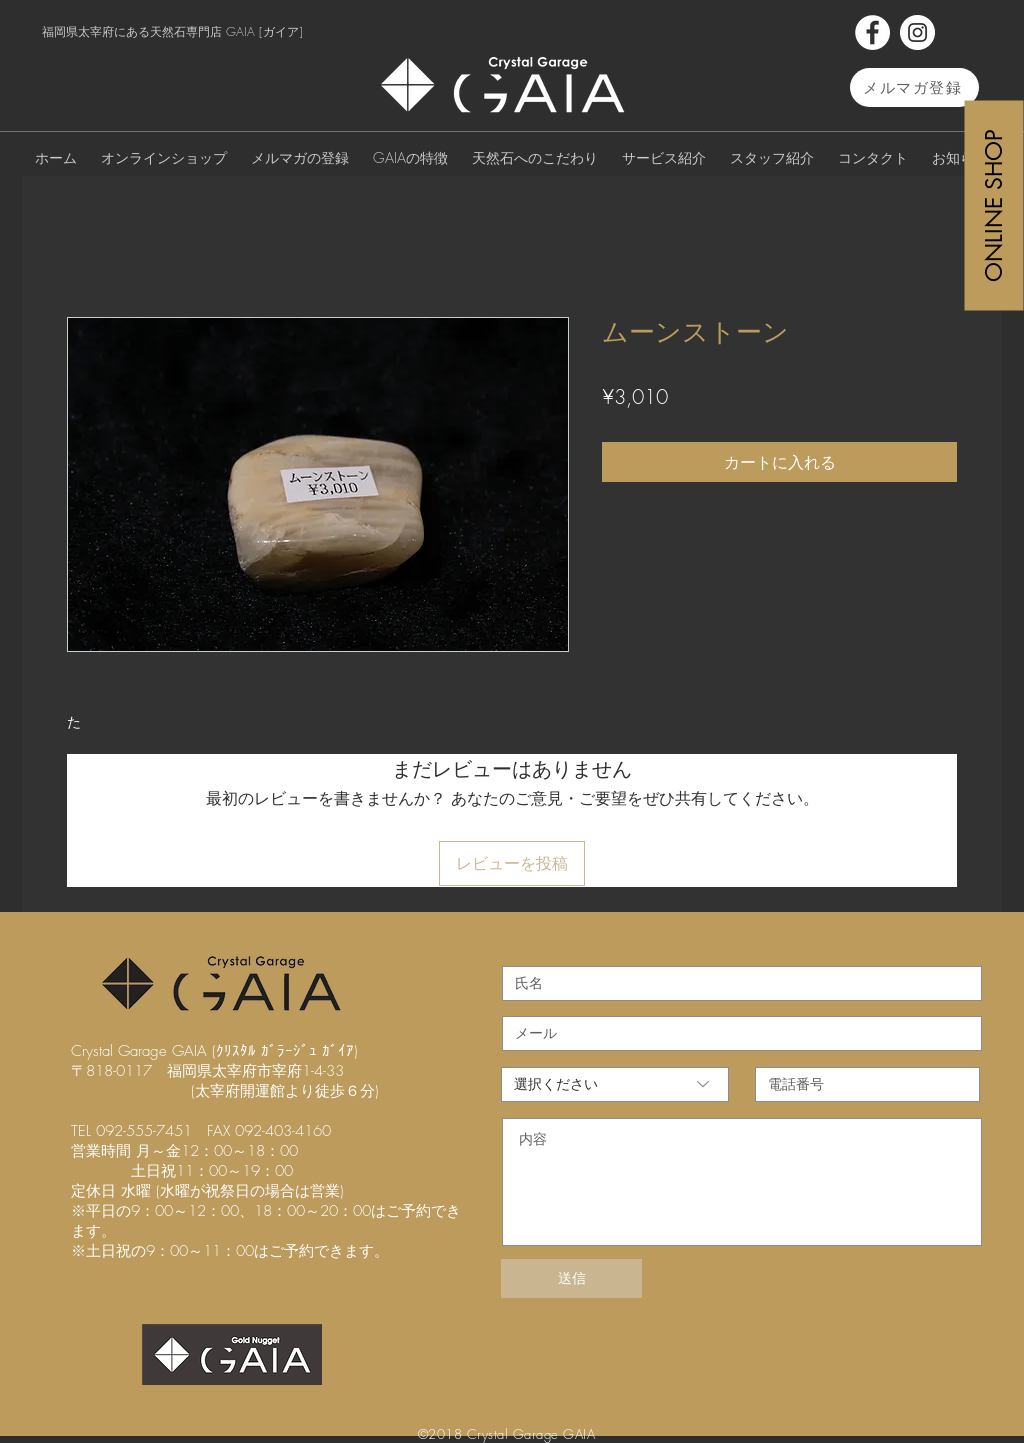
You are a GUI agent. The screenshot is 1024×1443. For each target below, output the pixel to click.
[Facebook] (872, 32)
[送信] (571, 1278)
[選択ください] (615, 1084)
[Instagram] (917, 32)
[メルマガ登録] (914, 87)
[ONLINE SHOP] (994, 205)
